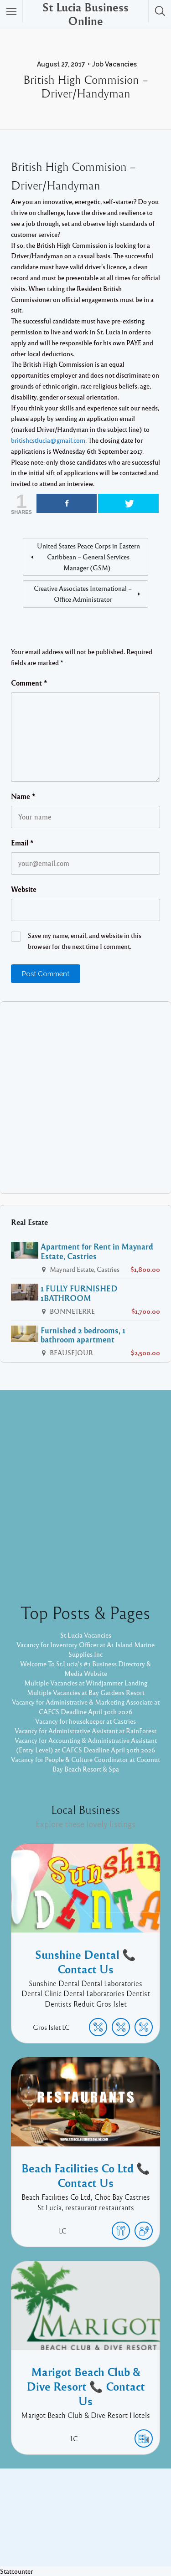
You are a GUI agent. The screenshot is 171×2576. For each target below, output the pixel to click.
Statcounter (16, 2571)
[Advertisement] (85, 1097)
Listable (132, 2529)
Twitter (110, 2515)
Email (22, 842)
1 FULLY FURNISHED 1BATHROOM (79, 1293)
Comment (29, 682)
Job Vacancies (114, 64)
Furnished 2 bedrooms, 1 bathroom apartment (83, 1335)
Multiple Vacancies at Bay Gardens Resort (86, 1692)
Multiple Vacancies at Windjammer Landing (85, 1683)
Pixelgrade (85, 2539)
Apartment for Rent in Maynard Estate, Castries (97, 1251)
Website (23, 889)
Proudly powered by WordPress (64, 2529)
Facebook (75, 2515)
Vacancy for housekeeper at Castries (85, 1721)
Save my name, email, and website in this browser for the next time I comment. (84, 940)
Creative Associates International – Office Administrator (83, 593)
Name (23, 796)
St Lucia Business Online (85, 14)
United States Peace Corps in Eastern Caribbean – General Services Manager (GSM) (88, 557)
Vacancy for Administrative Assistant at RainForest (85, 1730)
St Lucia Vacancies (85, 1635)
